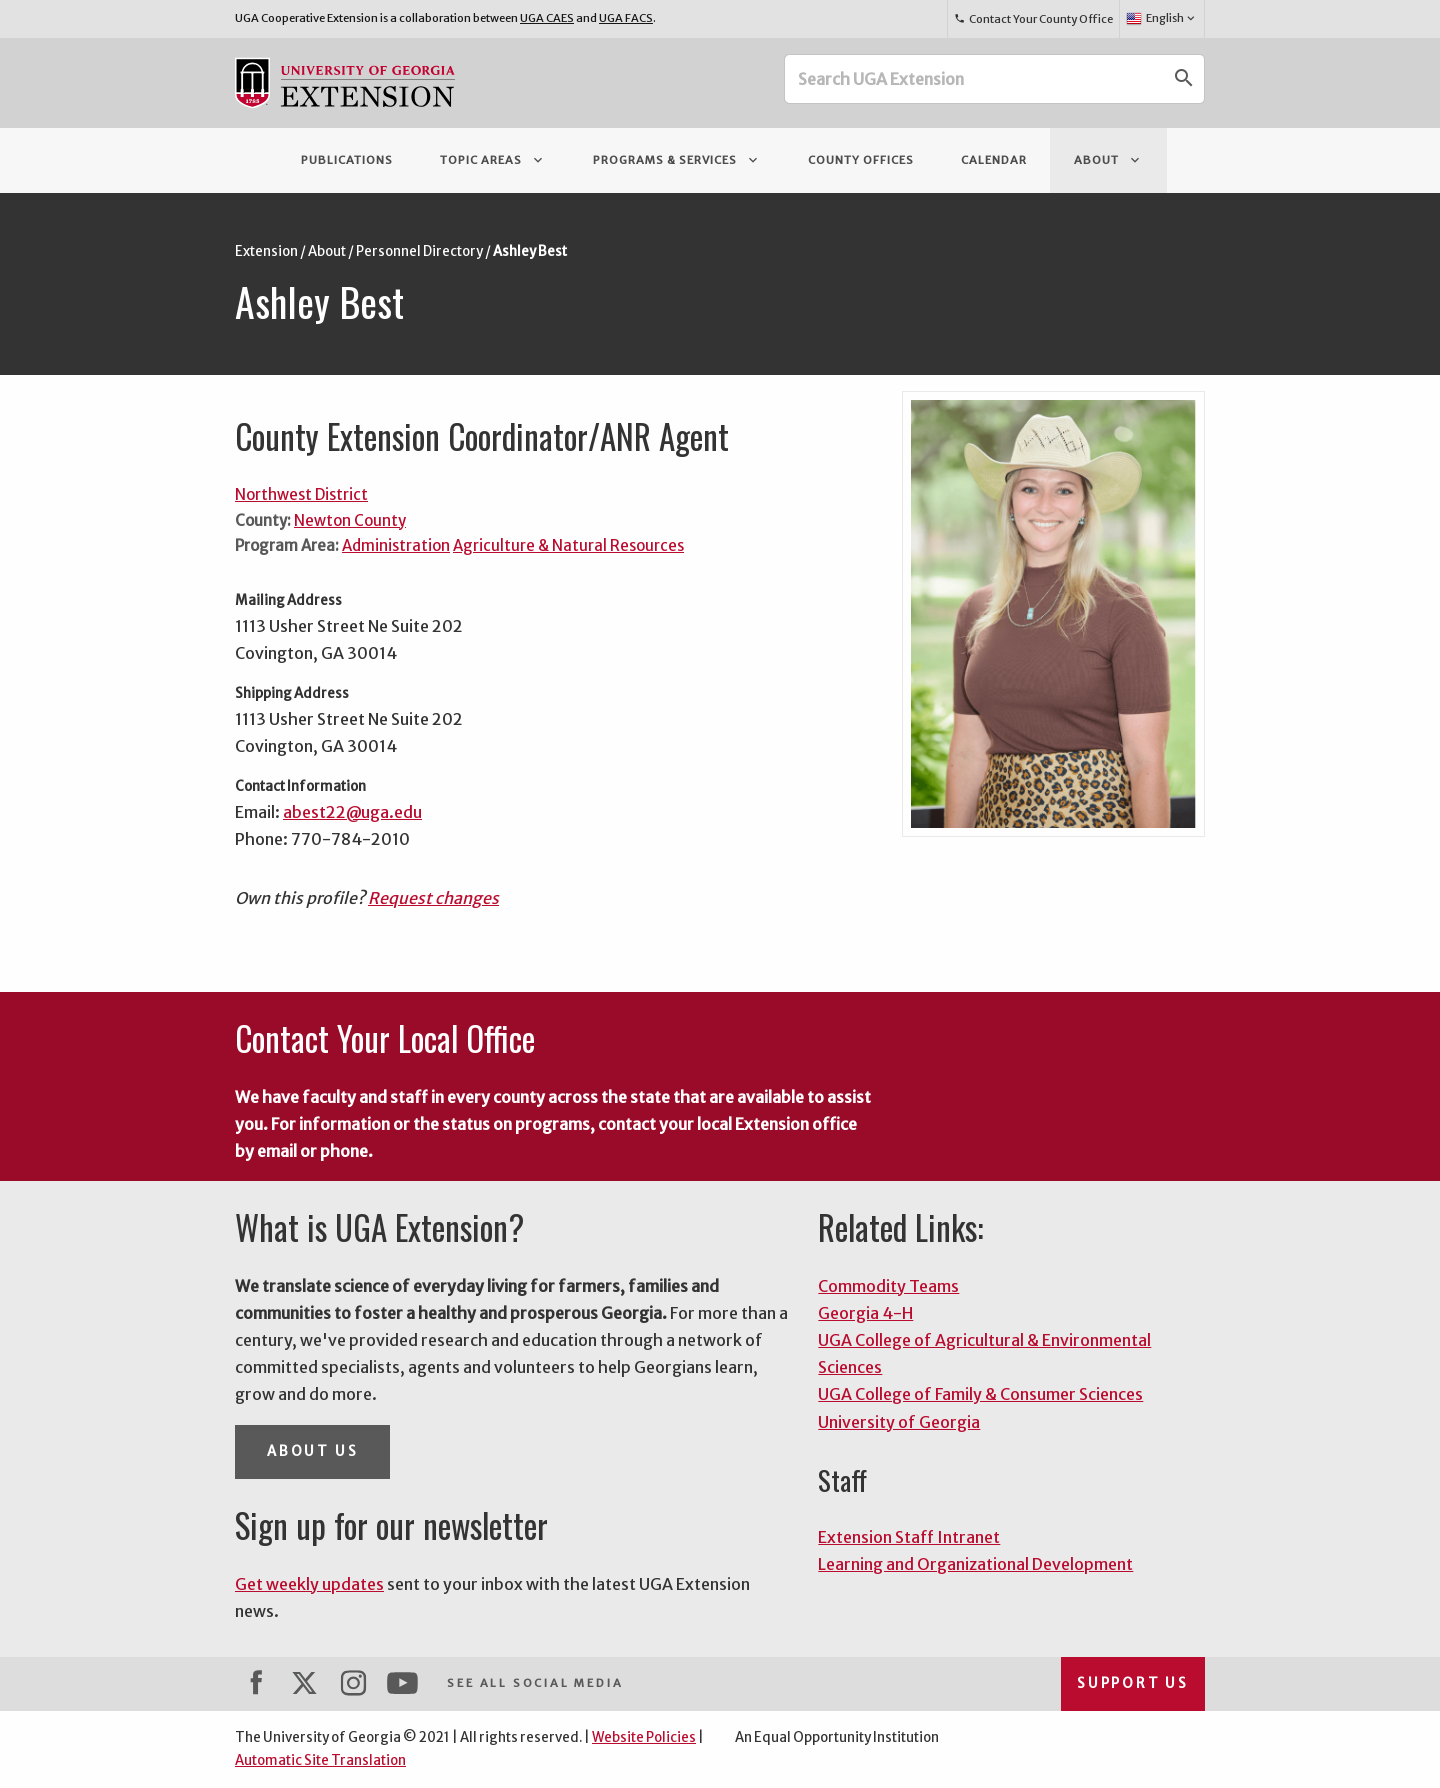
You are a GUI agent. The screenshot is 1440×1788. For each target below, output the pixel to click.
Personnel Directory (419, 251)
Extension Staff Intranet (909, 1537)
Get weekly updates (309, 1584)
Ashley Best (530, 251)
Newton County (350, 520)
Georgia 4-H (865, 1313)
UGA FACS (626, 18)
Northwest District (301, 494)
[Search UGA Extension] (975, 79)
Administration (396, 545)
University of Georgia (899, 1422)
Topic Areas (493, 160)
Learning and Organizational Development (975, 1564)
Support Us (1133, 1683)
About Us (312, 1451)
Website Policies (644, 1737)
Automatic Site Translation (320, 1760)
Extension (266, 251)
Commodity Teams (888, 1286)
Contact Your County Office (1033, 19)
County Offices (861, 160)
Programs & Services (677, 160)
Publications (347, 160)
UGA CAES (547, 18)
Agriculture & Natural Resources (568, 545)
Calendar (994, 160)
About (1108, 160)
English (1161, 19)
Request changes (433, 898)
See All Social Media (535, 1683)
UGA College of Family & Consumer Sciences (980, 1394)
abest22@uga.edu (352, 812)
